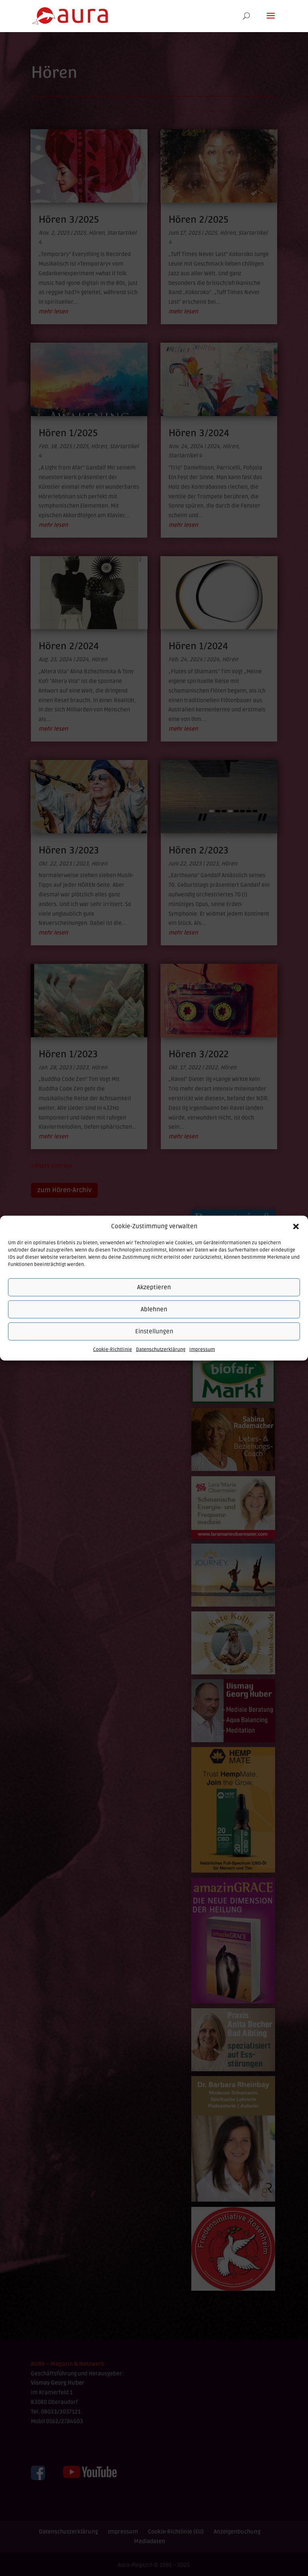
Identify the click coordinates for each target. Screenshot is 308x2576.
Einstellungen (154, 1331)
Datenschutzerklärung (160, 1350)
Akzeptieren (154, 1287)
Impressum (202, 1350)
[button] (296, 1227)
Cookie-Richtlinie (112, 1350)
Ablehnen (154, 1309)
